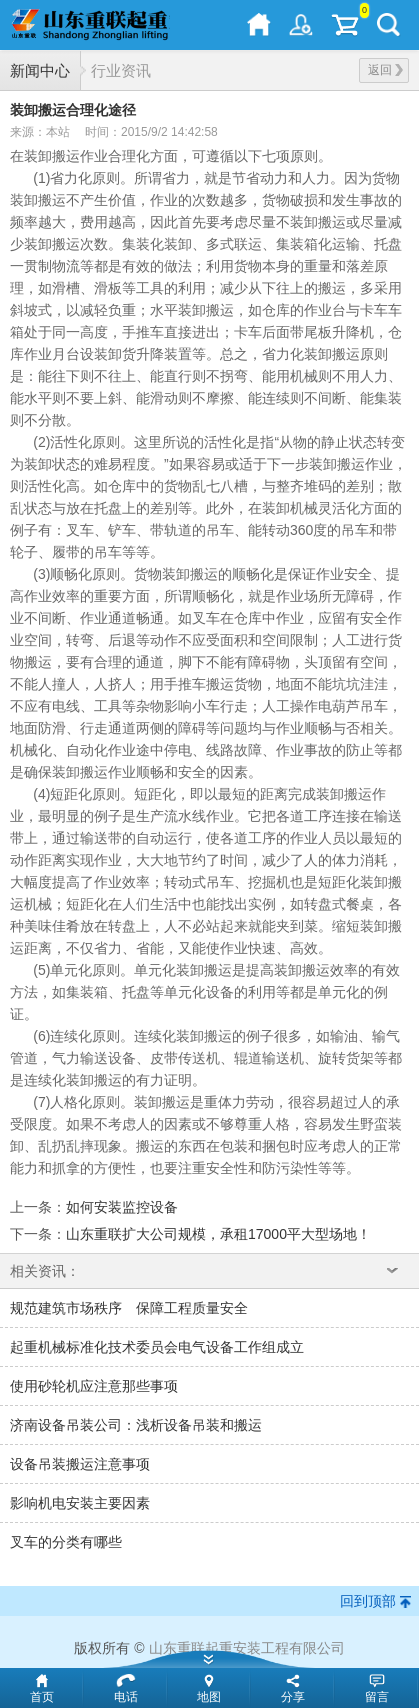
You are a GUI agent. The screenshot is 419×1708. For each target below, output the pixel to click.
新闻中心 (40, 70)
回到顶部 (368, 1601)
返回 (385, 70)
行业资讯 (121, 70)
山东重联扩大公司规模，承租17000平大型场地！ (218, 1234)
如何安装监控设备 (122, 1207)
